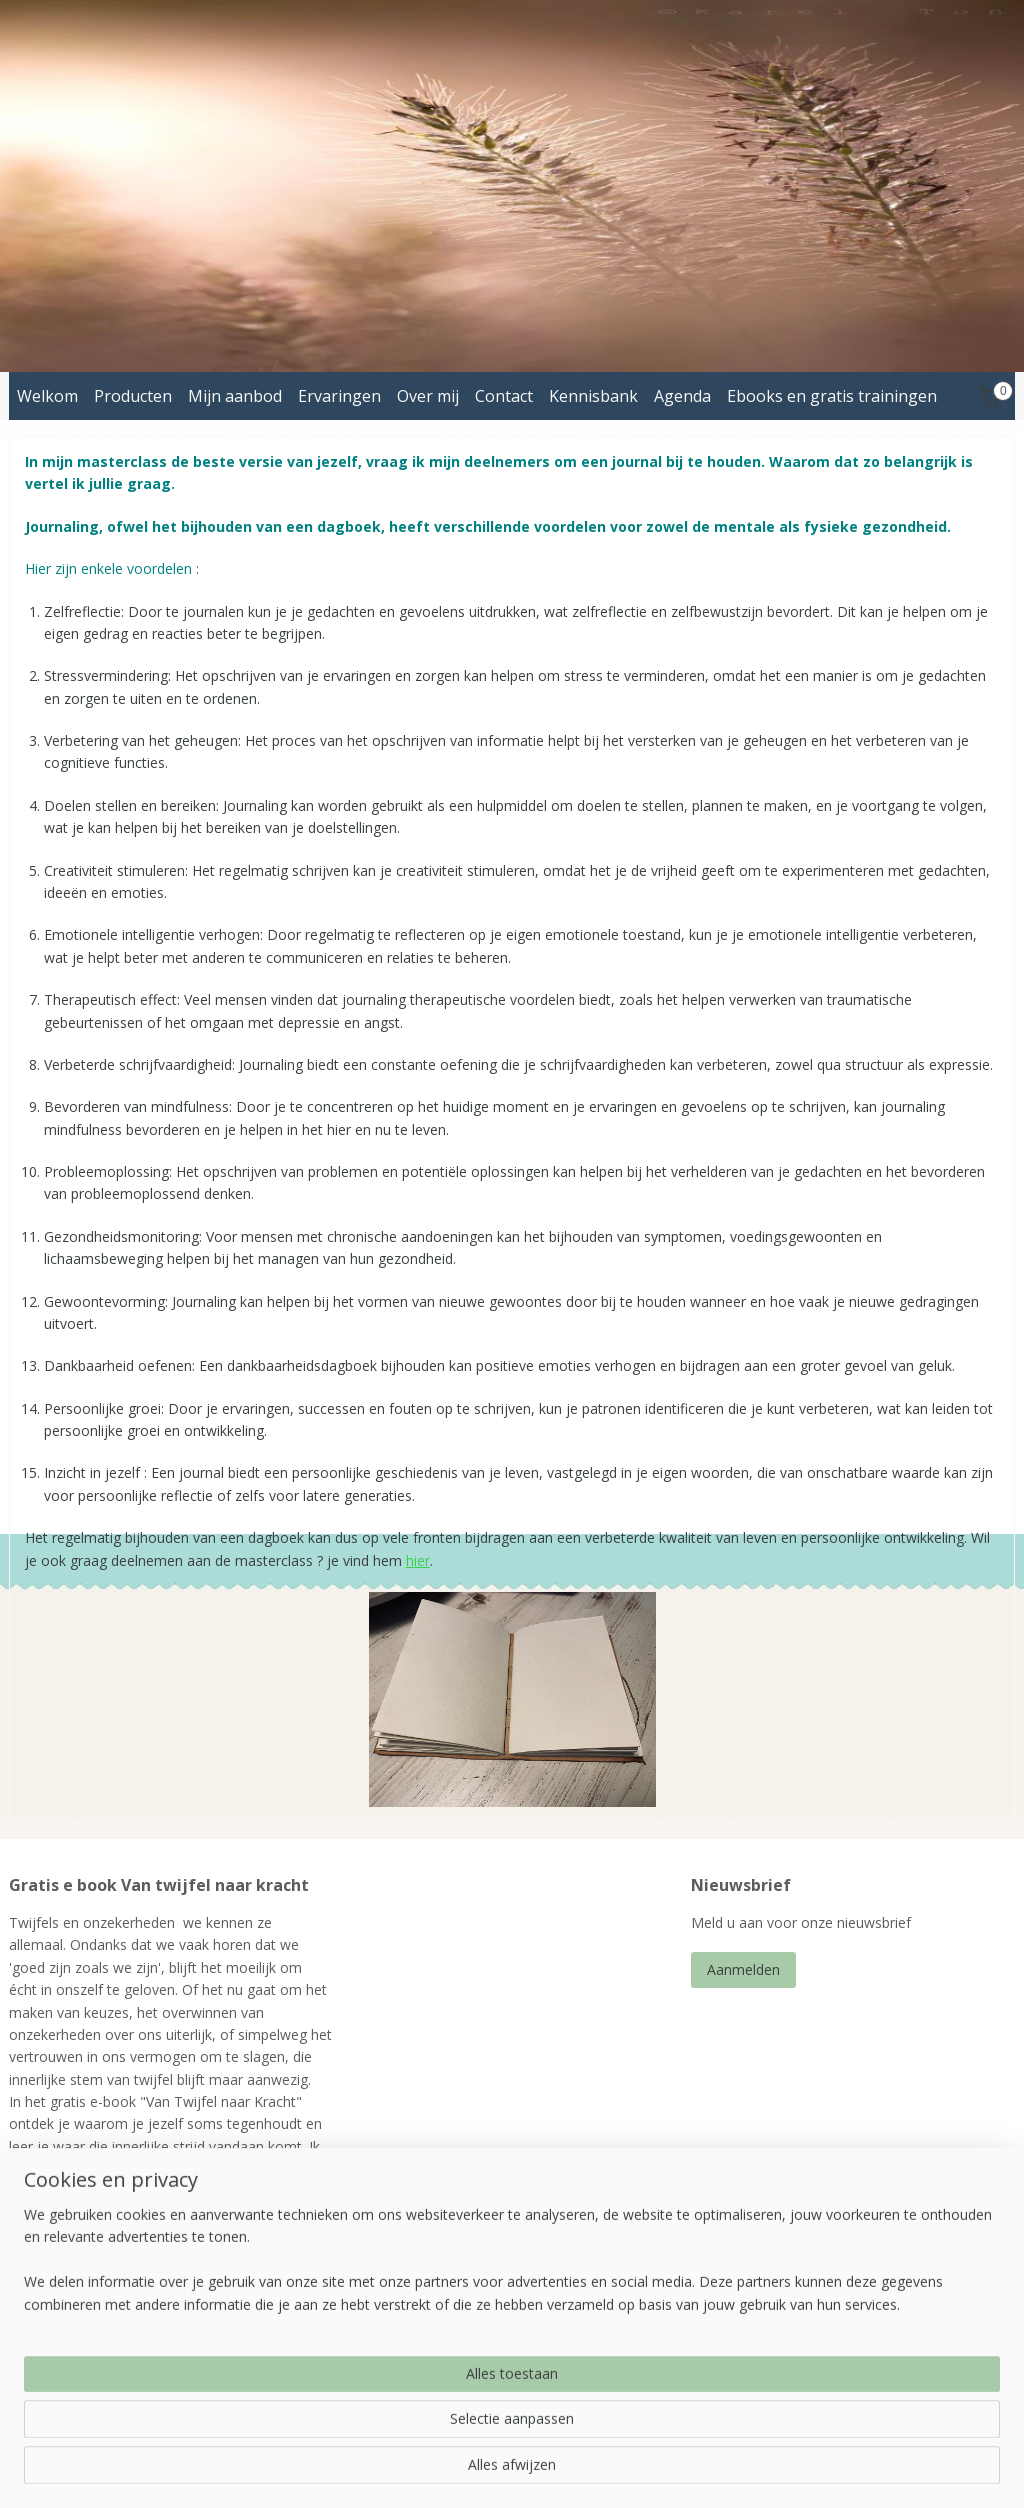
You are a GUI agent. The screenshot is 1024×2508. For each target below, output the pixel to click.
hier (418, 1560)
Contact (504, 396)
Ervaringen (339, 396)
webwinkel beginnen (579, 2471)
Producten (133, 396)
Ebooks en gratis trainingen (832, 396)
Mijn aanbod (235, 396)
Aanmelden (743, 1969)
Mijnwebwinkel (753, 2471)
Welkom (47, 396)
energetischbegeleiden (434, 2367)
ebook (143, 2325)
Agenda (682, 396)
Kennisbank (593, 396)
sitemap (460, 2471)
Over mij (428, 396)
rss (502, 2471)
